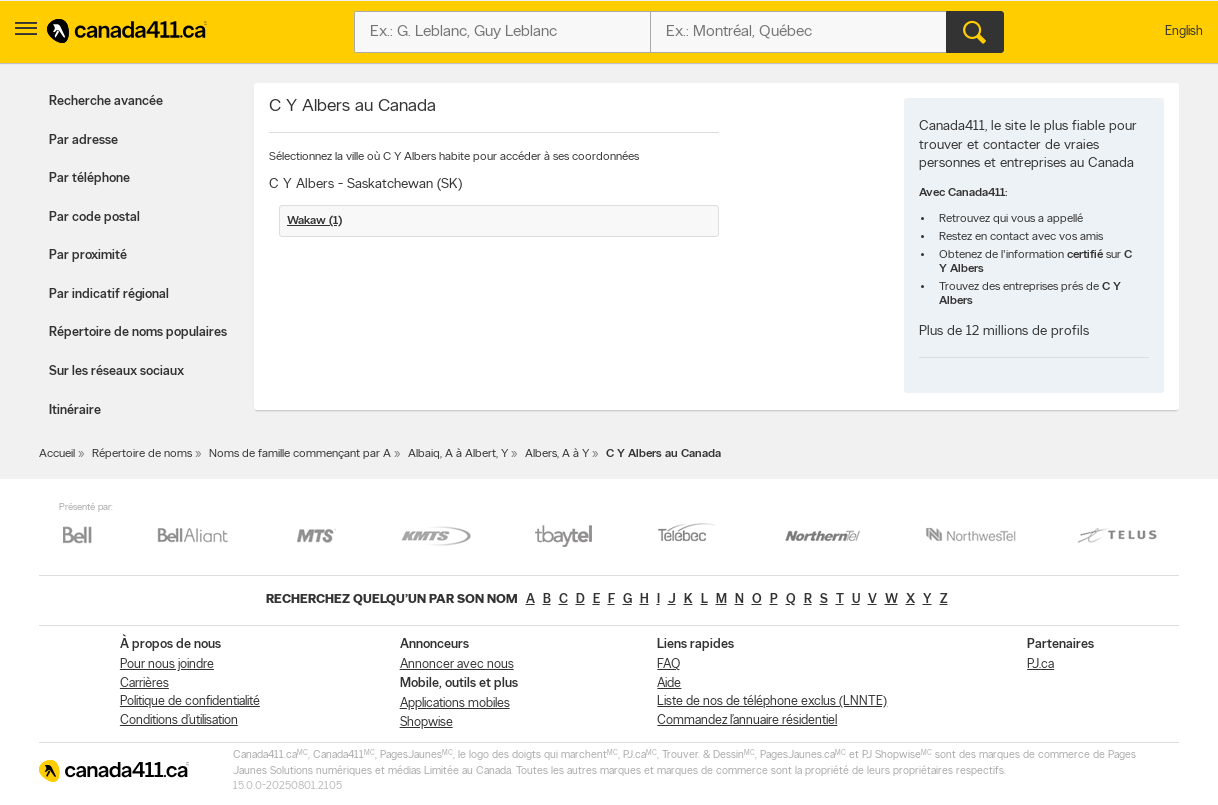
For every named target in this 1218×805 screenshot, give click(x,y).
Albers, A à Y (557, 454)
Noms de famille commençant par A (300, 454)
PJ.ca (1040, 664)
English (1184, 31)
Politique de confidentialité (190, 701)
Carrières (144, 683)
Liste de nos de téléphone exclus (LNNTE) (772, 701)
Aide (669, 683)
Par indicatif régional (109, 294)
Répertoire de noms (142, 454)
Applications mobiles (455, 703)
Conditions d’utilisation (179, 720)
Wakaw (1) (314, 221)
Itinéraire (75, 410)
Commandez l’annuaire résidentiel (747, 720)
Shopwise (426, 722)
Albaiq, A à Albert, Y (458, 454)
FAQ (668, 664)
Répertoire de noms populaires (138, 332)
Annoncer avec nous (457, 664)
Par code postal (94, 217)
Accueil (57, 454)
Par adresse (83, 140)
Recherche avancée (106, 101)
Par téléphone (89, 178)
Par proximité (88, 255)
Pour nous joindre (167, 664)
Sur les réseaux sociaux (116, 371)
